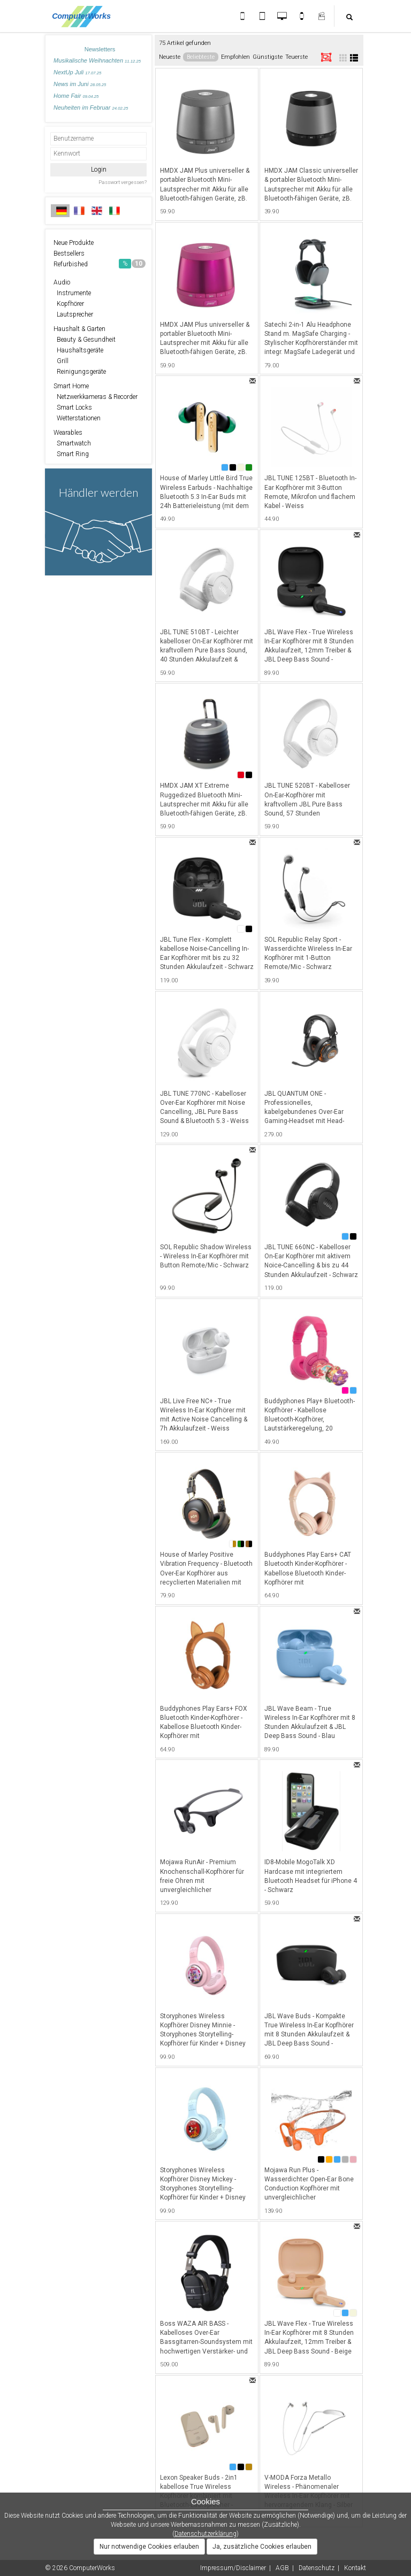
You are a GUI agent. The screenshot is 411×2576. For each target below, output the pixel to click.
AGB (282, 2568)
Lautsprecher (73, 314)
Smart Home (71, 386)
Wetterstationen (77, 418)
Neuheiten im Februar (91, 107)
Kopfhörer (69, 303)
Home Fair (76, 96)
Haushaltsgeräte (78, 350)
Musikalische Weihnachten (97, 60)
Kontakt (355, 2568)
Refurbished (100, 263)
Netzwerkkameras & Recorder (96, 397)
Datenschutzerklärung (205, 2533)
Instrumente (72, 293)
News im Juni (80, 84)
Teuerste (296, 56)
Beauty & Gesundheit (85, 339)
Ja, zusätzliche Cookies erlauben (261, 2546)
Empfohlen (235, 56)
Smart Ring (71, 454)
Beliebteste (201, 56)
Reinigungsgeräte (80, 371)
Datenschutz (316, 2568)
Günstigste (268, 56)
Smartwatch (72, 443)
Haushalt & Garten (79, 329)
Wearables (68, 432)
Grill (61, 361)
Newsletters (100, 49)
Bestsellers (69, 253)
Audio (62, 282)
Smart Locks (73, 407)
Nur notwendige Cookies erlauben (149, 2546)
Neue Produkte (74, 243)
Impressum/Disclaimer (233, 2568)
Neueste (169, 56)
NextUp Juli (77, 72)
